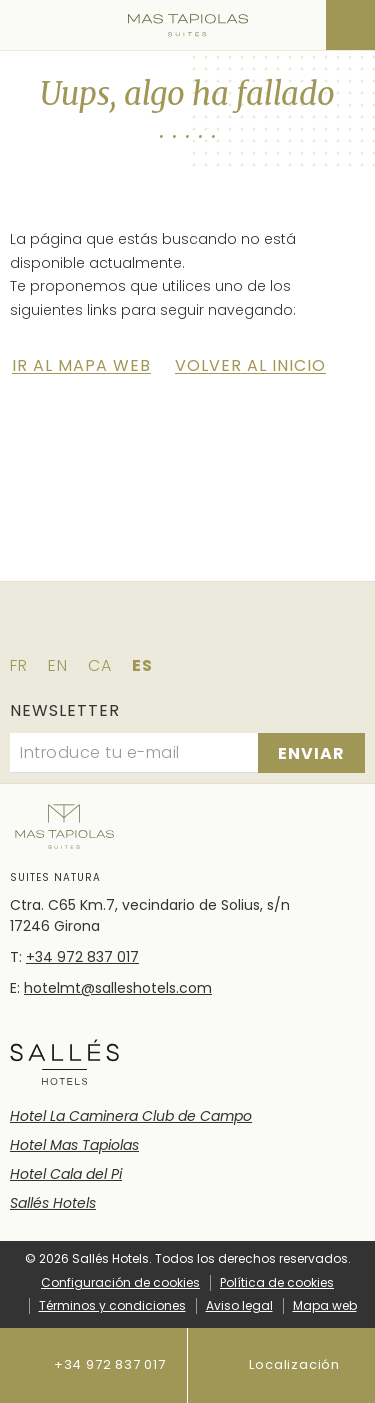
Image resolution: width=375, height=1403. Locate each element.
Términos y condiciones (112, 1305)
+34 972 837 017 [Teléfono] (82, 957)
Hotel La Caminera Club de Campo (131, 1116)
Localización (281, 1365)
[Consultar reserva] (350, 25)
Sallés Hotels (53, 1203)
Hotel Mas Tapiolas (74, 1145)
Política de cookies (277, 1282)
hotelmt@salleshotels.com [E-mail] (118, 988)
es (142, 665)
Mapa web (325, 1305)
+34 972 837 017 (93, 1365)
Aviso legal (239, 1305)
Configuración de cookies (120, 1283)
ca (100, 665)
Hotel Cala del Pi (66, 1174)
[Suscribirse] (311, 753)
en (58, 665)
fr (19, 665)
